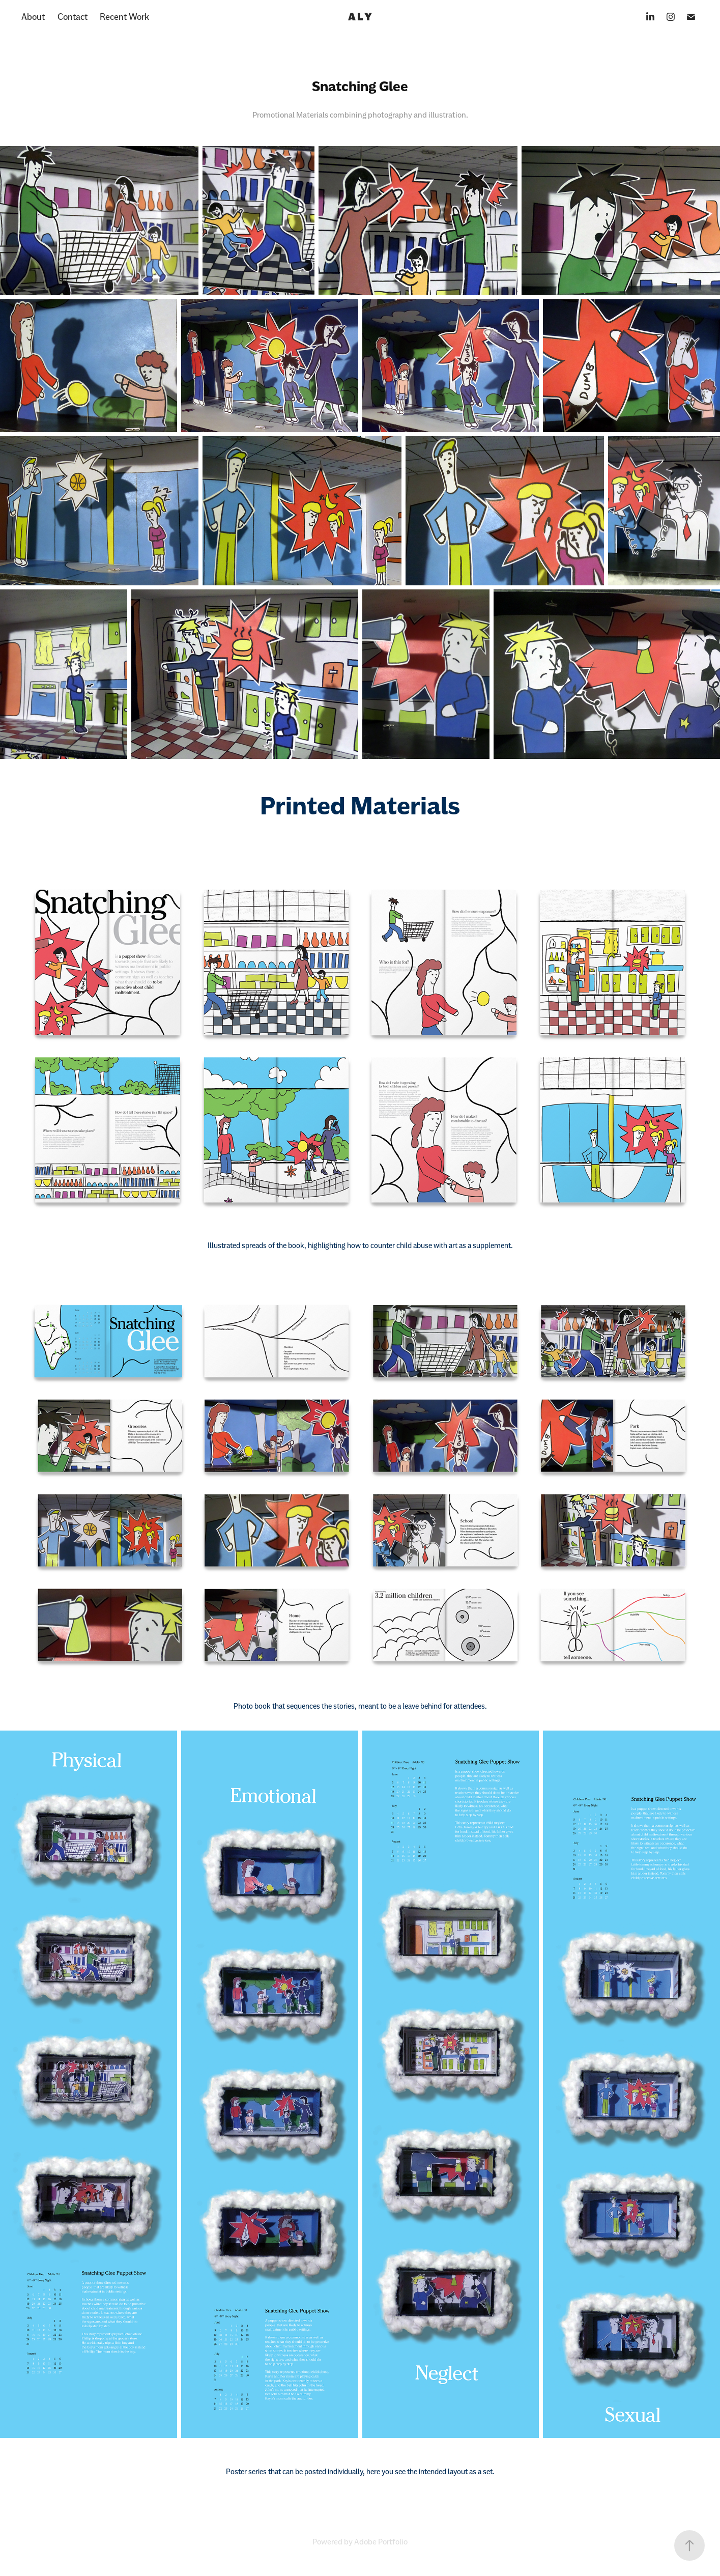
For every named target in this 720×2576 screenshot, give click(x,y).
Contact (72, 16)
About (33, 16)
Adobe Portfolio (381, 2541)
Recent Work (124, 16)
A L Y (360, 17)
